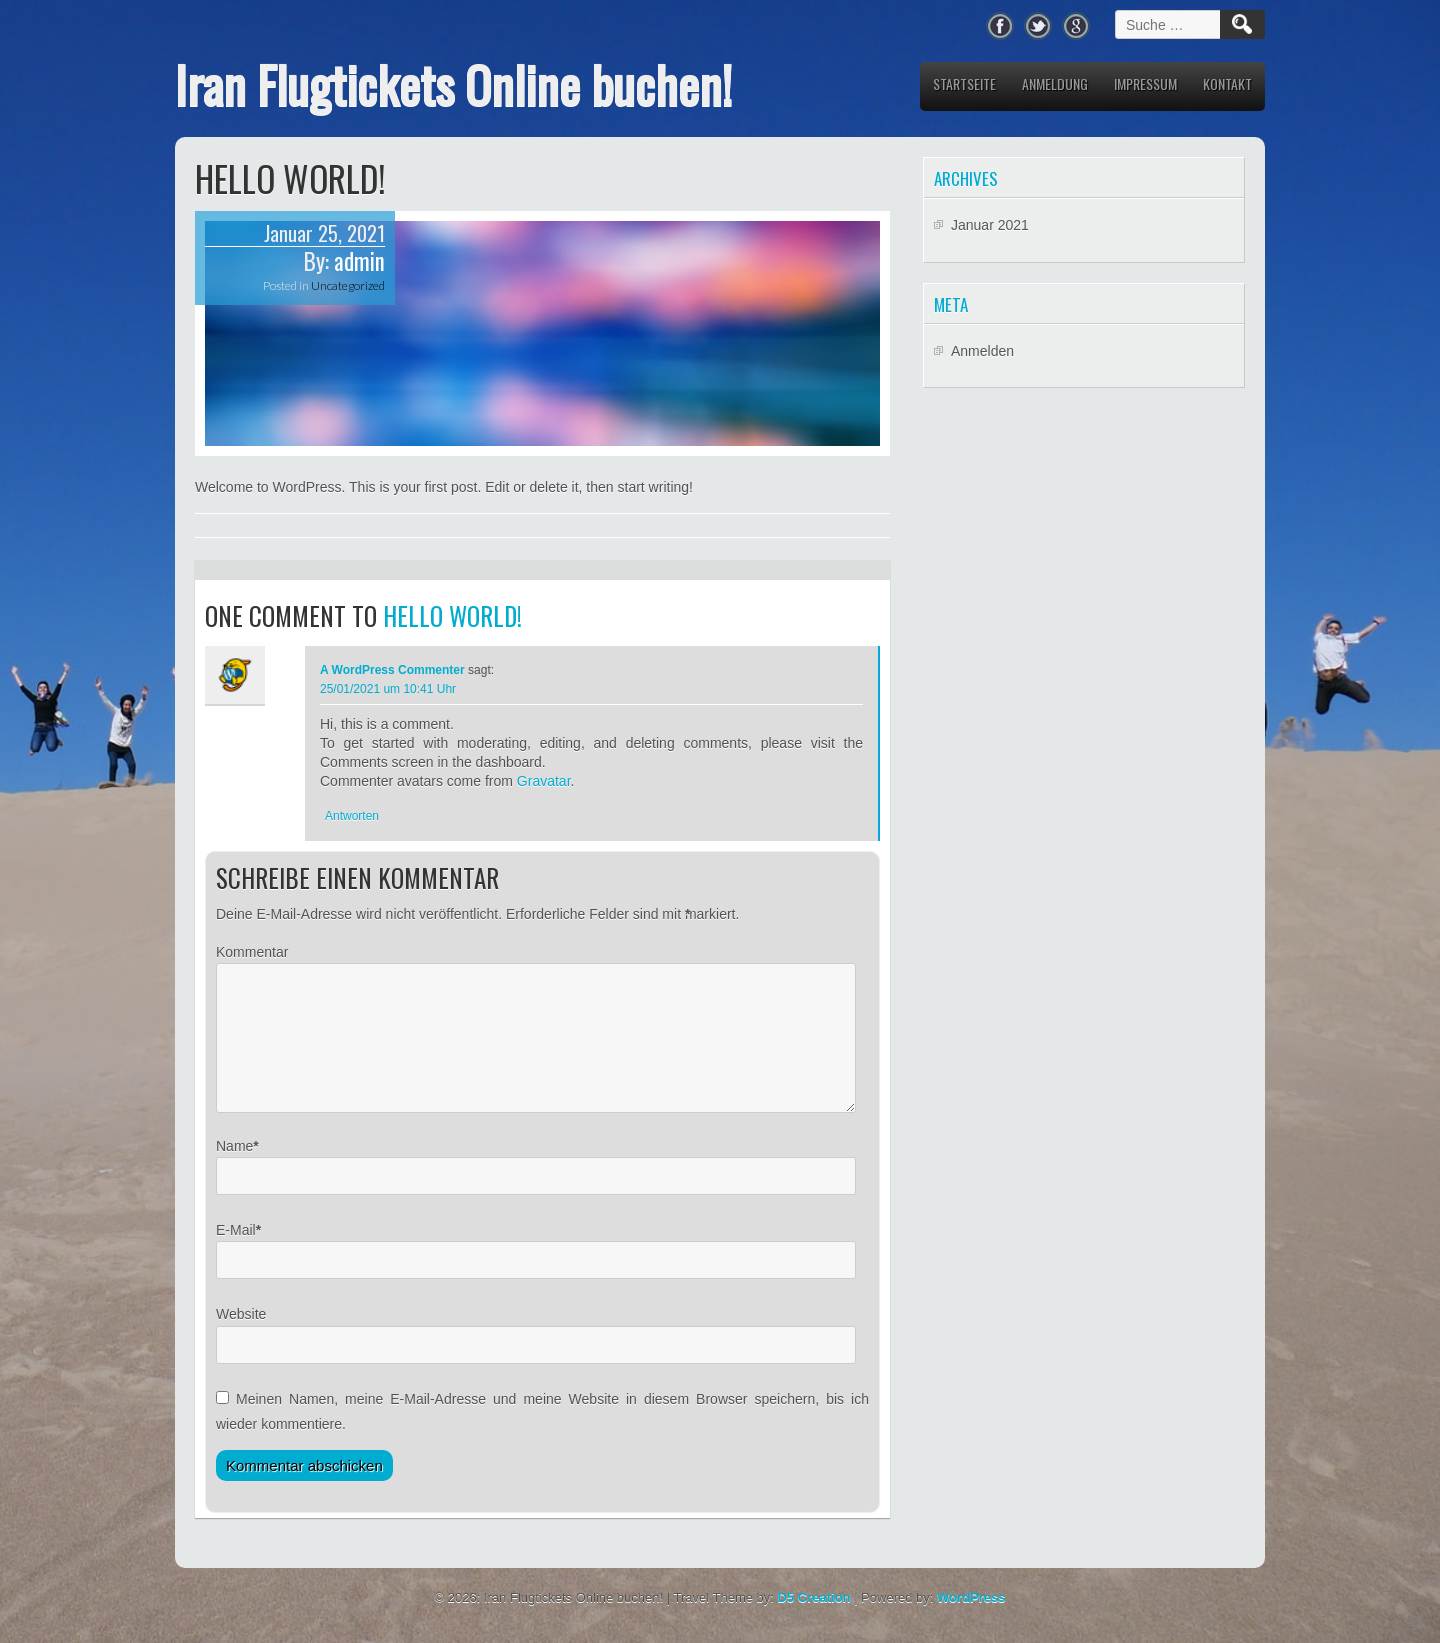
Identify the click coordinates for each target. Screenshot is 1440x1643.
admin (359, 261)
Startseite (964, 83)
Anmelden (982, 351)
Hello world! (452, 615)
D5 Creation (814, 1621)
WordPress (971, 1621)
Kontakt (1227, 83)
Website (241, 1338)
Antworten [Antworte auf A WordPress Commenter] (352, 816)
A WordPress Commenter (392, 670)
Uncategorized (348, 285)
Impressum (1145, 83)
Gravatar (544, 781)
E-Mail (236, 1254)
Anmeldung (1055, 83)
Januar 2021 (990, 225)
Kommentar (252, 952)
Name (234, 1170)
